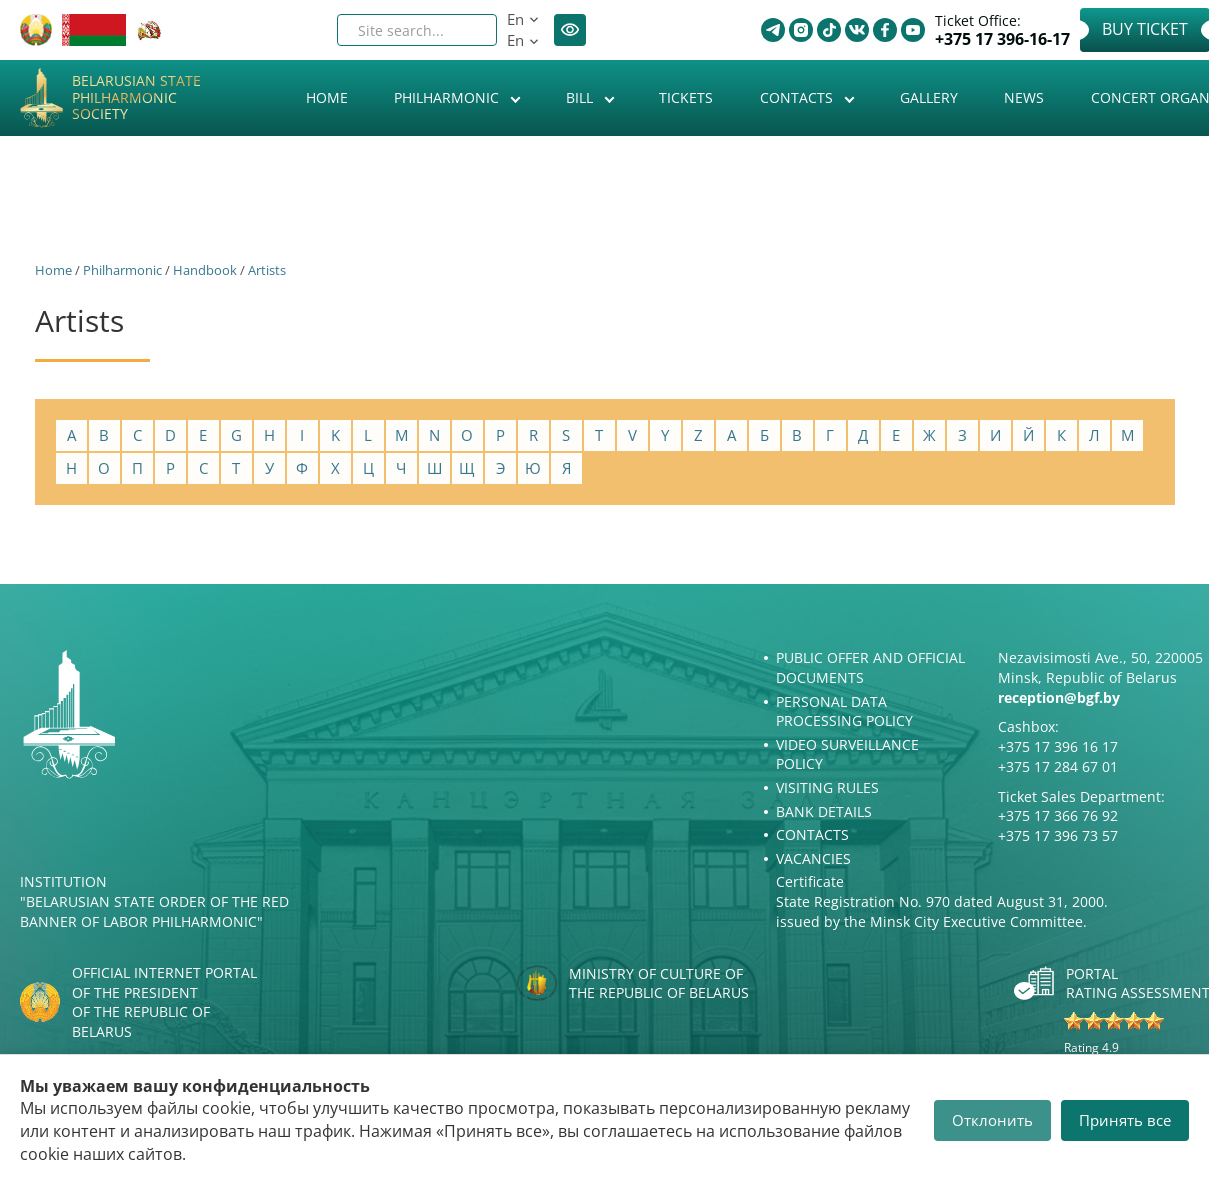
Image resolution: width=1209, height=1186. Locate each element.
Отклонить (992, 1120)
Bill (581, 97)
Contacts (798, 97)
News (1024, 97)
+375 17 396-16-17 (1002, 39)
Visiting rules (827, 787)
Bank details (824, 811)
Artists (267, 270)
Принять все (1125, 1120)
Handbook (205, 270)
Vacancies (813, 858)
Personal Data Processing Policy (844, 711)
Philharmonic (448, 97)
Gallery (929, 97)
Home (327, 97)
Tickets (686, 97)
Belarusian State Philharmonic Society (136, 98)
